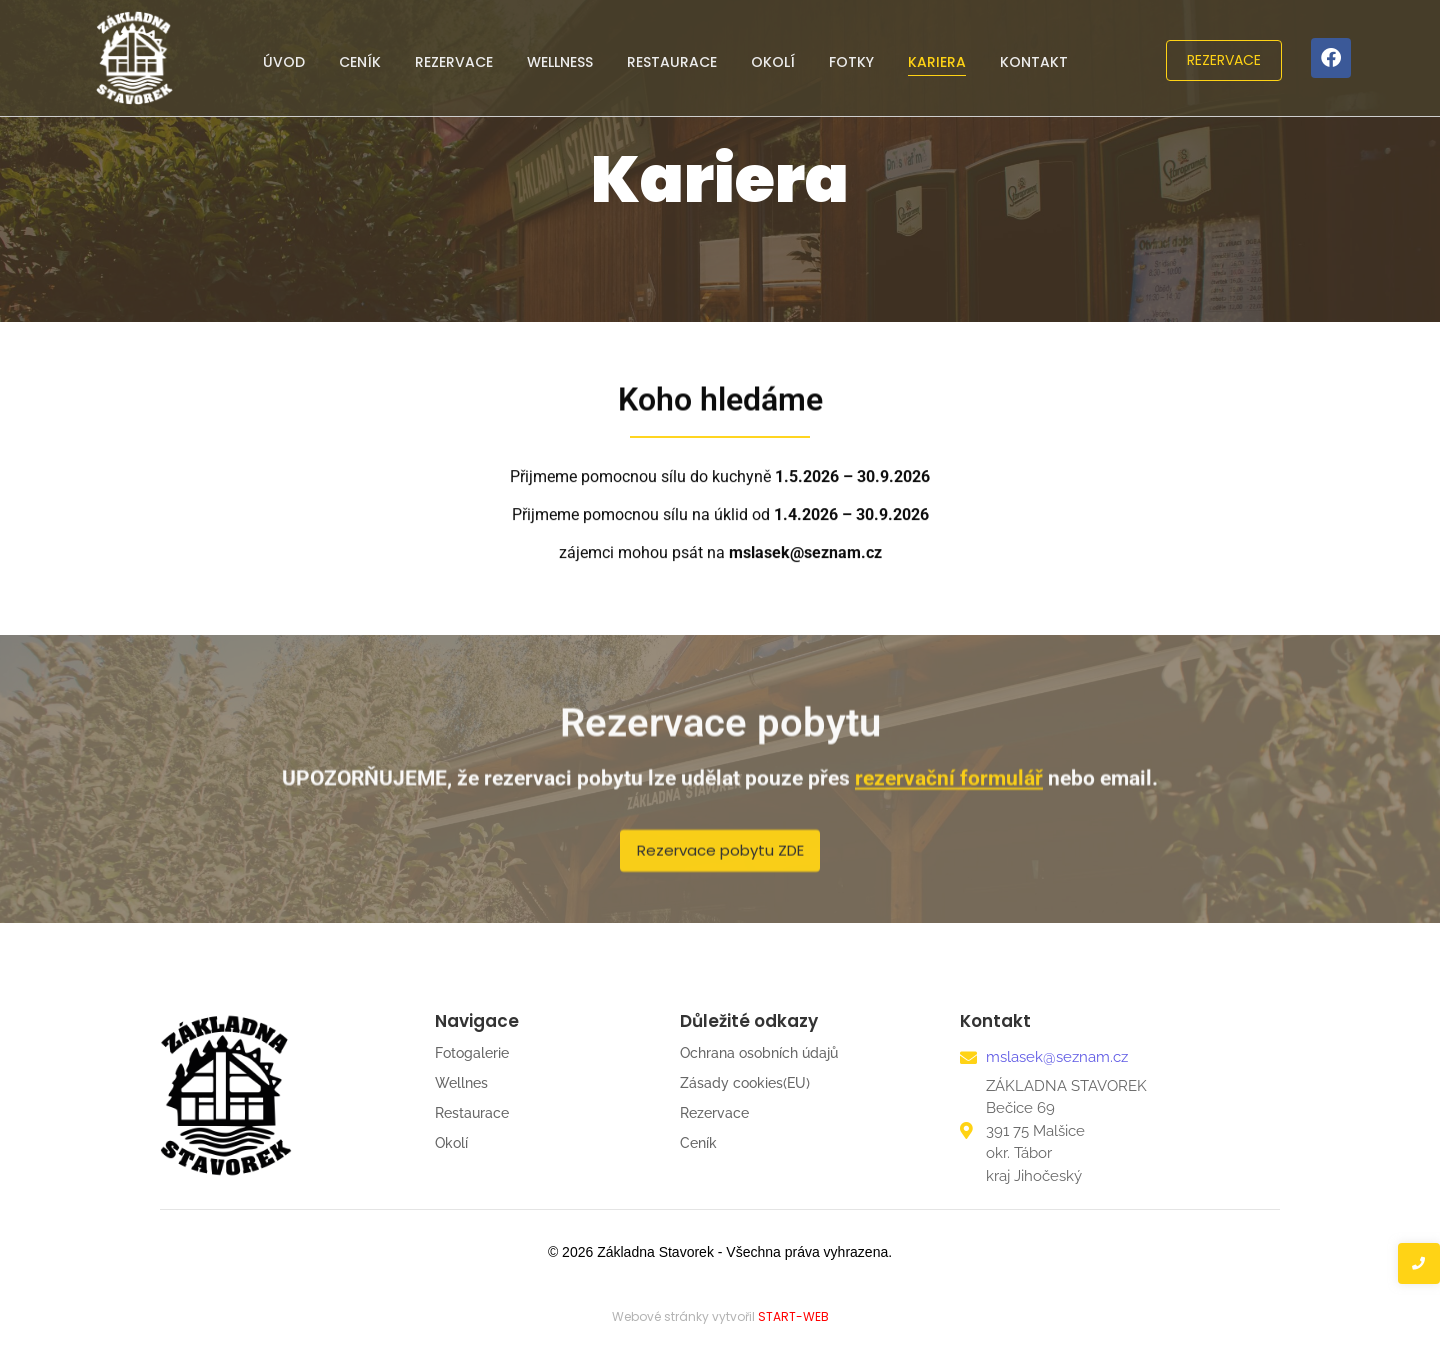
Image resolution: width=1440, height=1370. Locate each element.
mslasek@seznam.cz (1057, 1057)
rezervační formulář (949, 790)
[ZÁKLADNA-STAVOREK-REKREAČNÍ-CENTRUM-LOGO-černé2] (226, 1095)
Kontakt (1034, 62)
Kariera (937, 62)
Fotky (851, 62)
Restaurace (672, 62)
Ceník (360, 62)
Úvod (284, 62)
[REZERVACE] (1224, 60)
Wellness (560, 62)
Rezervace (454, 62)
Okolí (773, 62)
